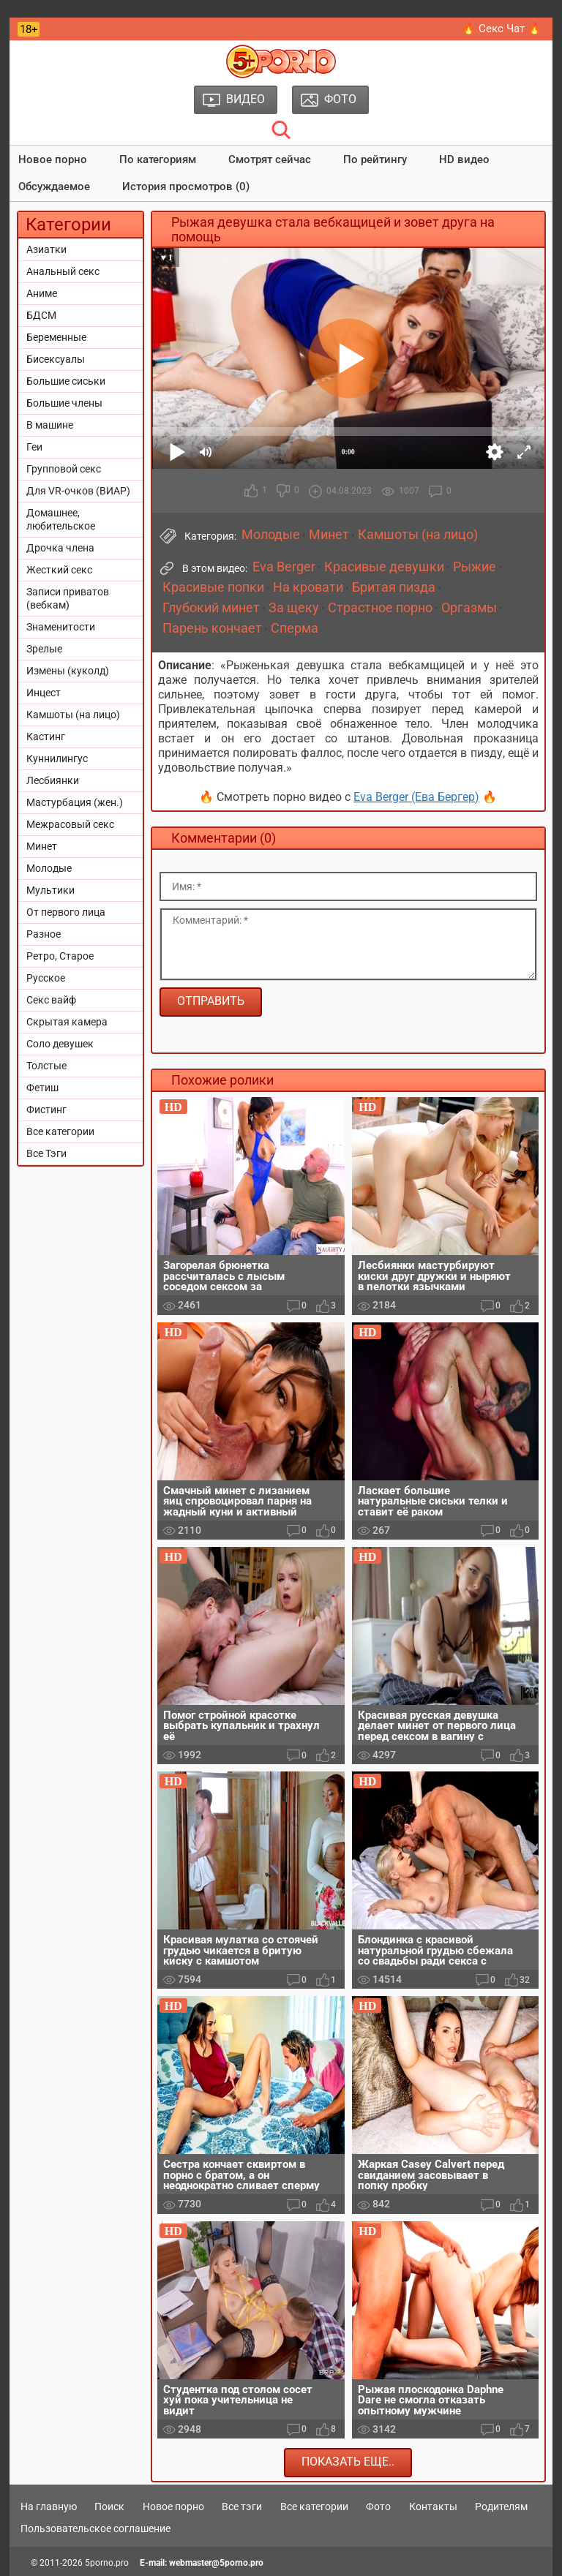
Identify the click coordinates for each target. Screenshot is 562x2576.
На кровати (308, 587)
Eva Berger (283, 567)
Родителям (501, 2506)
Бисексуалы (55, 359)
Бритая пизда (393, 587)
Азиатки (46, 249)
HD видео (464, 159)
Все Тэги (46, 1153)
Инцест (43, 692)
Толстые (46, 1066)
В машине (49, 425)
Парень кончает (212, 628)
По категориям (157, 159)
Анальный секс (63, 271)
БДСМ (41, 315)
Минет (41, 846)
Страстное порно (380, 607)
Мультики (50, 890)
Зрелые (44, 649)
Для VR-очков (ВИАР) (78, 491)
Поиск (109, 2506)
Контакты (433, 2506)
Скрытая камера (67, 1022)
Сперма (294, 628)
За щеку (294, 607)
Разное (43, 934)
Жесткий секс (59, 570)
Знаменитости (60, 627)
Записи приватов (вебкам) (67, 598)
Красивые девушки (384, 567)
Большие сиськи (65, 381)
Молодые (49, 868)
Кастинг (45, 736)
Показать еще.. (347, 2461)
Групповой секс (63, 469)
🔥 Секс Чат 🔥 (502, 28)
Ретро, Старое (60, 956)
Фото (378, 2506)
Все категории (60, 1131)
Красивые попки (213, 587)
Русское (45, 978)
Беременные (56, 337)
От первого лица (65, 912)
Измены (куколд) (67, 671)
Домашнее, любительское (60, 519)
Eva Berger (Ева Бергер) (416, 797)
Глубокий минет (211, 607)
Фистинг (46, 1109)
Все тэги (242, 2506)
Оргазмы (469, 607)
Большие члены (64, 403)
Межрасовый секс (70, 824)
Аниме (41, 293)
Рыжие (474, 567)
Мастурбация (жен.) (74, 802)
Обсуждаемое (54, 186)
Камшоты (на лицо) (73, 714)
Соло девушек (60, 1044)
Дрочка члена (60, 548)
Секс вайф (51, 1000)
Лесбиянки (52, 780)
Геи (34, 447)
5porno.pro (107, 2563)
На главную (48, 2506)
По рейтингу (375, 159)
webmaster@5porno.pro (216, 2563)
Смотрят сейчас (269, 159)
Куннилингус (57, 758)
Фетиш (42, 1087)
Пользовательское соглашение (95, 2528)
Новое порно (52, 159)
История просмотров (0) (186, 186)
